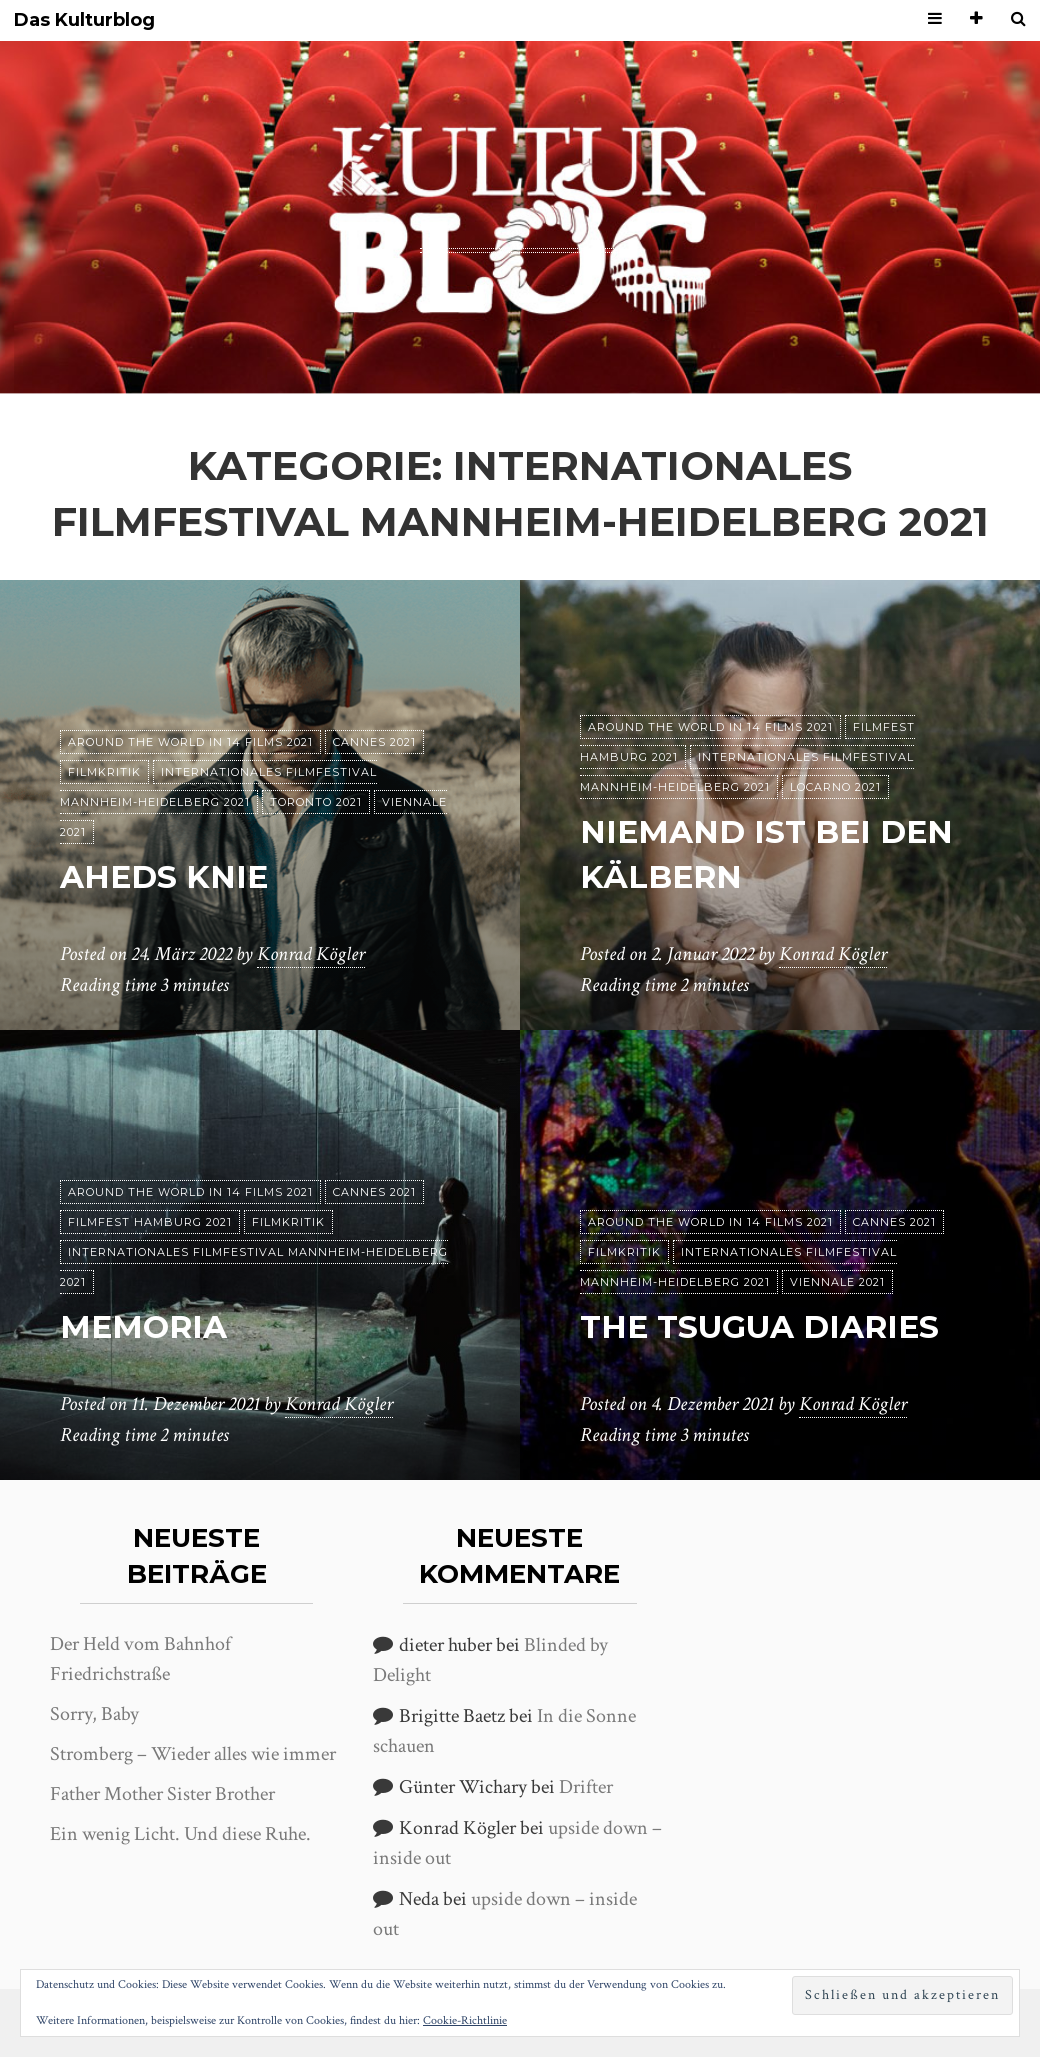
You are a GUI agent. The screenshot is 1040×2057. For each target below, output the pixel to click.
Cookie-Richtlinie (465, 2020)
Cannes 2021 (374, 742)
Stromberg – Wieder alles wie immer (193, 1754)
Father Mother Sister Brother (162, 1794)
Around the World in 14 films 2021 (190, 742)
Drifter (586, 1787)
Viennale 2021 (837, 1282)
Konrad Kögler (311, 955)
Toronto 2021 (316, 802)
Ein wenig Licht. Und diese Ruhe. (180, 1834)
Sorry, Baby (94, 1714)
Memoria (145, 1326)
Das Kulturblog (84, 20)
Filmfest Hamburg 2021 (150, 1222)
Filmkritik (104, 772)
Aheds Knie (165, 876)
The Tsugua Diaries (764, 1326)
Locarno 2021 (835, 787)
